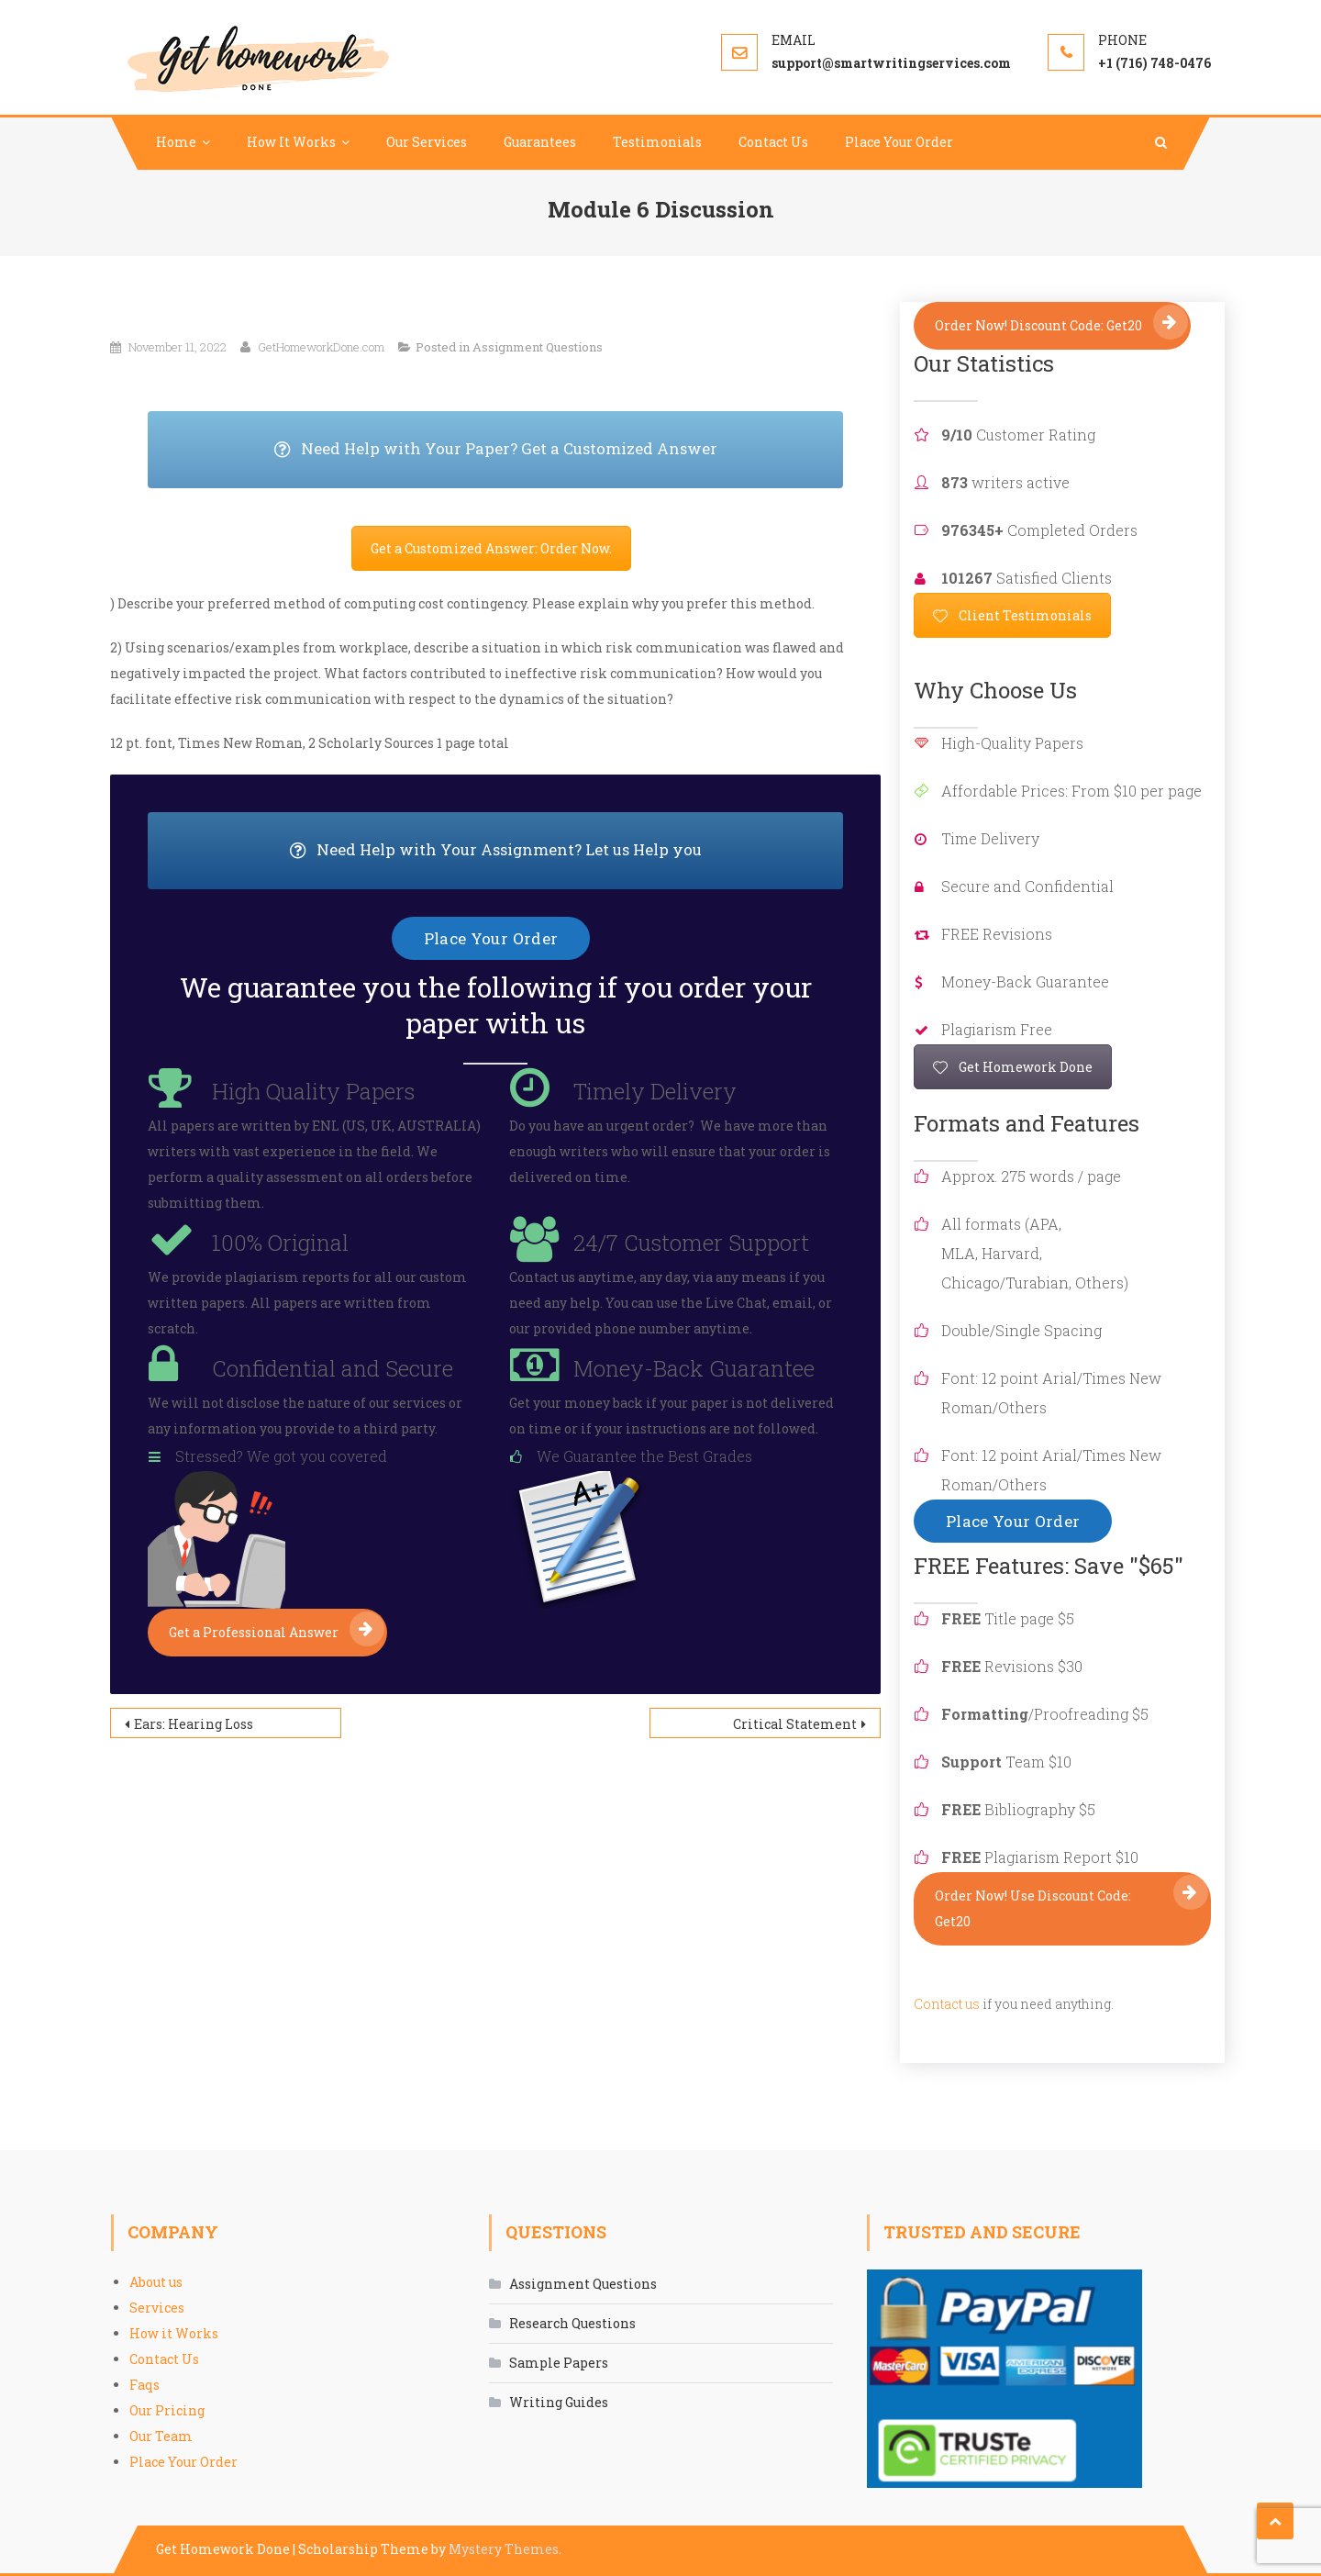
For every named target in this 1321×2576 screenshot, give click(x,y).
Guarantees (540, 142)
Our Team (161, 2436)
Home (176, 142)
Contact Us (773, 142)
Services (156, 2307)
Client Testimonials (1012, 615)
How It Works (291, 142)
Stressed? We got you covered (281, 1456)
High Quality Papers (313, 1091)
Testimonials (657, 142)
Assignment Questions (537, 347)
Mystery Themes (504, 2549)
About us (156, 2282)
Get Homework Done (1013, 1067)
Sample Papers (558, 2362)
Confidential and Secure (332, 1368)
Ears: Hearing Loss (193, 1724)
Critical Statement (795, 1724)
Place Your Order (899, 142)
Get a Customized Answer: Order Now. (491, 548)
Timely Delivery (655, 1091)
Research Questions (572, 2323)
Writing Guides (558, 2402)
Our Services (426, 142)
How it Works (173, 2333)
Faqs (144, 2384)
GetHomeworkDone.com (321, 347)
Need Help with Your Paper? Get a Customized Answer (559, 449)
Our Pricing (167, 2410)
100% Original (280, 1242)
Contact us (947, 2004)
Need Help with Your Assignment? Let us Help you (567, 850)
